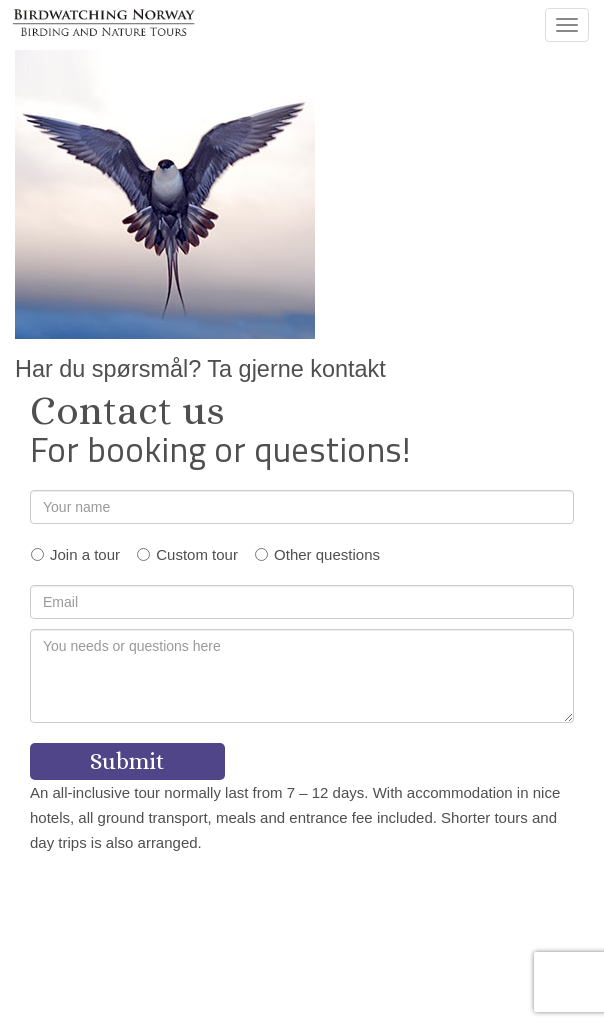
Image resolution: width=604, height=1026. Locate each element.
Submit (127, 761)
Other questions (327, 554)
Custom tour (197, 554)
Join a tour (85, 554)
